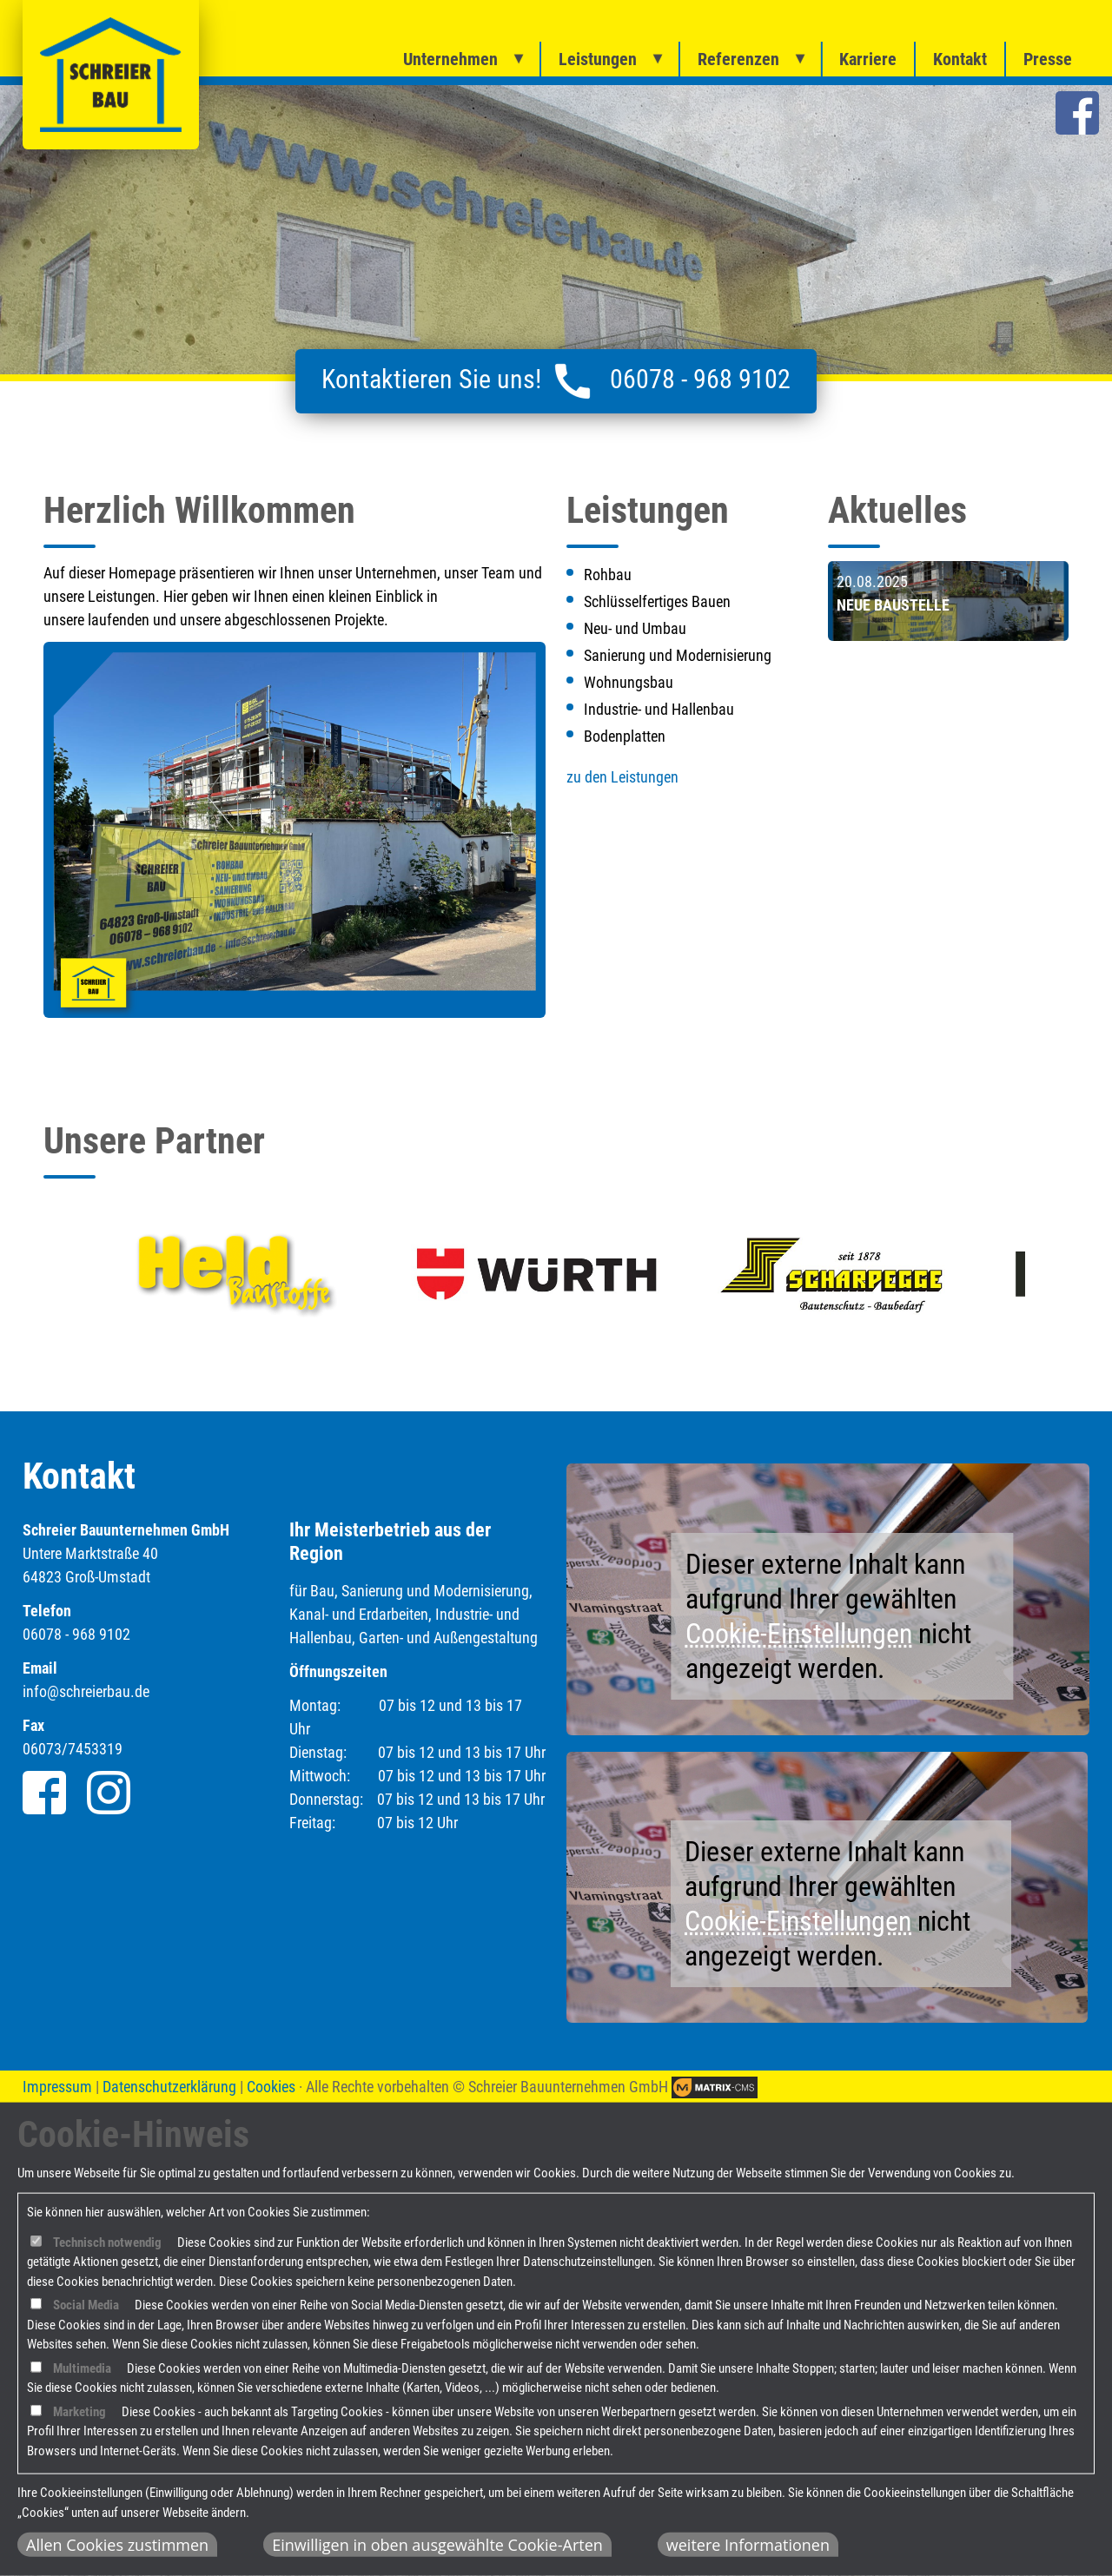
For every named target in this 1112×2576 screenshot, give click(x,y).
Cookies (271, 2086)
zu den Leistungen (622, 777)
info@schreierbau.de (86, 1691)
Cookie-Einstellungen (798, 1633)
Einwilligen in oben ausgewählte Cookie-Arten (437, 2544)
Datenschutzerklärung (169, 2086)
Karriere (868, 59)
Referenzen (738, 59)
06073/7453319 (72, 1749)
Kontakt (960, 59)
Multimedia (82, 2368)
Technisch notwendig (107, 2242)
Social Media (86, 2305)
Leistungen (598, 59)
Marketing (79, 2412)
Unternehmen (450, 59)
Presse (1047, 59)
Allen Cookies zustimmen (117, 2544)
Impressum (57, 2086)
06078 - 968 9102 (700, 379)
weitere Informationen (748, 2544)
